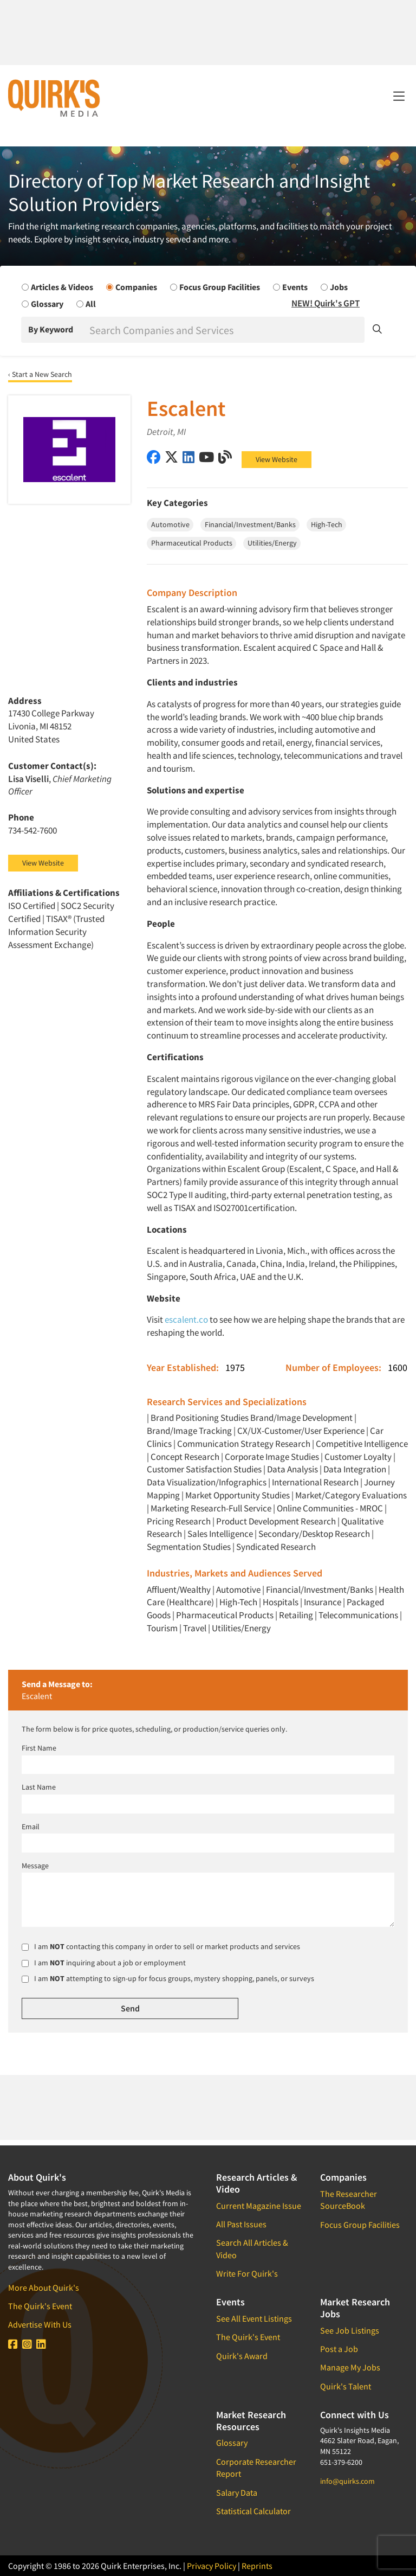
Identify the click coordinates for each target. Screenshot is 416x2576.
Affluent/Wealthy (179, 1589)
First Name (39, 1748)
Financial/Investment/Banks (319, 1589)
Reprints (257, 2565)
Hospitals (280, 1602)
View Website (276, 459)
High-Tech (238, 1602)
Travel (194, 1628)
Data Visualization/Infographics (206, 1482)
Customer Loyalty (358, 1457)
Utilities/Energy (241, 1628)
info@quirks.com (347, 2481)
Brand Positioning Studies (200, 1418)
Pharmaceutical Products (225, 1615)
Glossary (232, 2442)
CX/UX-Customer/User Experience (301, 1431)
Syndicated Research (276, 1547)
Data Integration (354, 1469)
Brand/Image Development (301, 1418)
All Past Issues (241, 2224)
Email (31, 1826)
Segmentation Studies (189, 1547)
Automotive (238, 1589)
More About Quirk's (43, 2287)
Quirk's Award (242, 2355)
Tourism (162, 1628)
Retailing (296, 1615)
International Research (315, 1482)
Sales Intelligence (220, 1534)
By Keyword (50, 329)
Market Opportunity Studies (237, 1495)
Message (35, 1865)
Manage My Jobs (350, 2367)
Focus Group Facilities (360, 2224)
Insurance (322, 1602)
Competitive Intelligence (362, 1444)
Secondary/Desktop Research (314, 1534)
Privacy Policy (211, 2565)
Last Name (39, 1787)
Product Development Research (276, 1521)
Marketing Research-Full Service (211, 1508)
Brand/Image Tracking (189, 1431)
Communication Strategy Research (243, 1444)
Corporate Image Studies (272, 1457)
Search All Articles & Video (252, 2248)
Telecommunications (358, 1615)
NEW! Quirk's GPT (325, 303)
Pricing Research (179, 1521)
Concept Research (185, 1457)
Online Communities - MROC (330, 1508)
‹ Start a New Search (40, 374)
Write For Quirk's (247, 2273)
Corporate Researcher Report (256, 2467)
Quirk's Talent (345, 2386)
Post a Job (339, 2348)
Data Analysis (292, 1469)
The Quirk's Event (40, 2306)
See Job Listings (349, 2330)
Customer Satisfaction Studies (204, 1469)
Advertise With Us (40, 2324)
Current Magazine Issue (258, 2205)
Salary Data (236, 2492)
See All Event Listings (254, 2318)
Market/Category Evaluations (351, 1495)
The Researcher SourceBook (348, 2199)
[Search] (225, 330)
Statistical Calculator (253, 2510)
